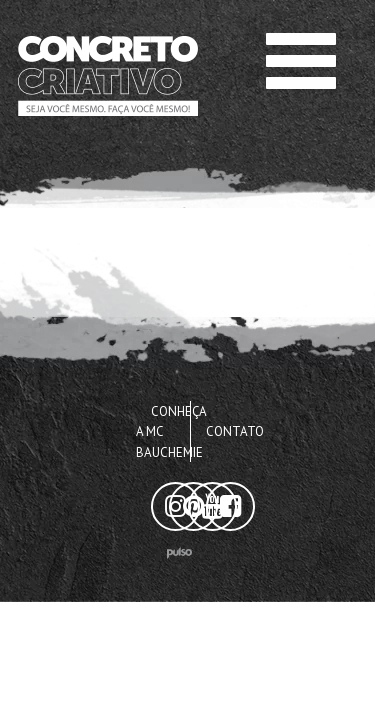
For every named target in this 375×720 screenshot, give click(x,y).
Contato (235, 431)
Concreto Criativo (81, 40)
